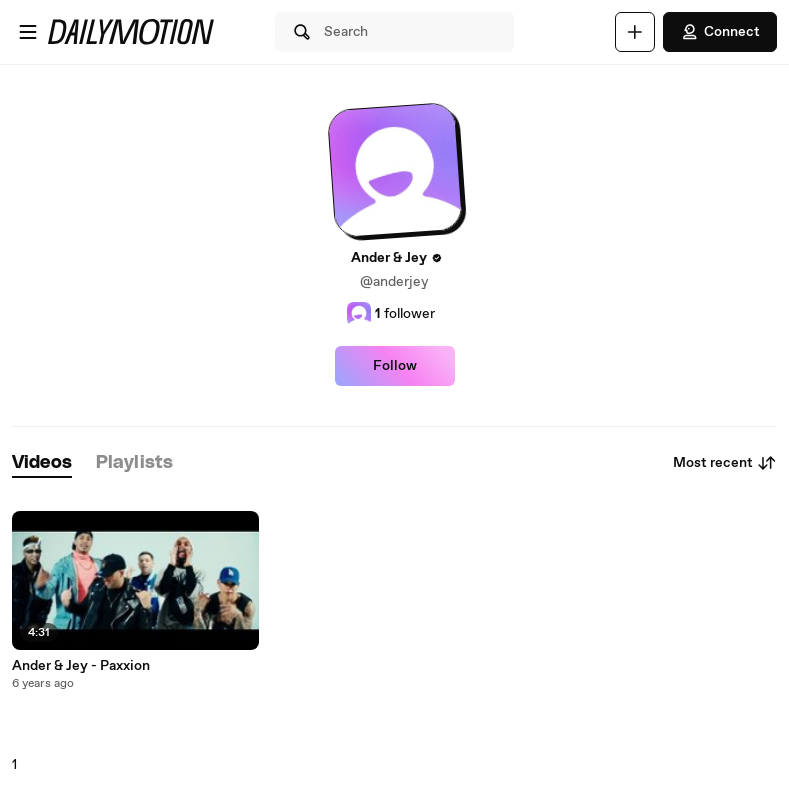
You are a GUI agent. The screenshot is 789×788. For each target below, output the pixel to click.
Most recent (725, 463)
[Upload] (635, 32)
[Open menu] (28, 32)
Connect (720, 32)
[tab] (42, 463)
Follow (395, 366)
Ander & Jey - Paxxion (81, 666)
